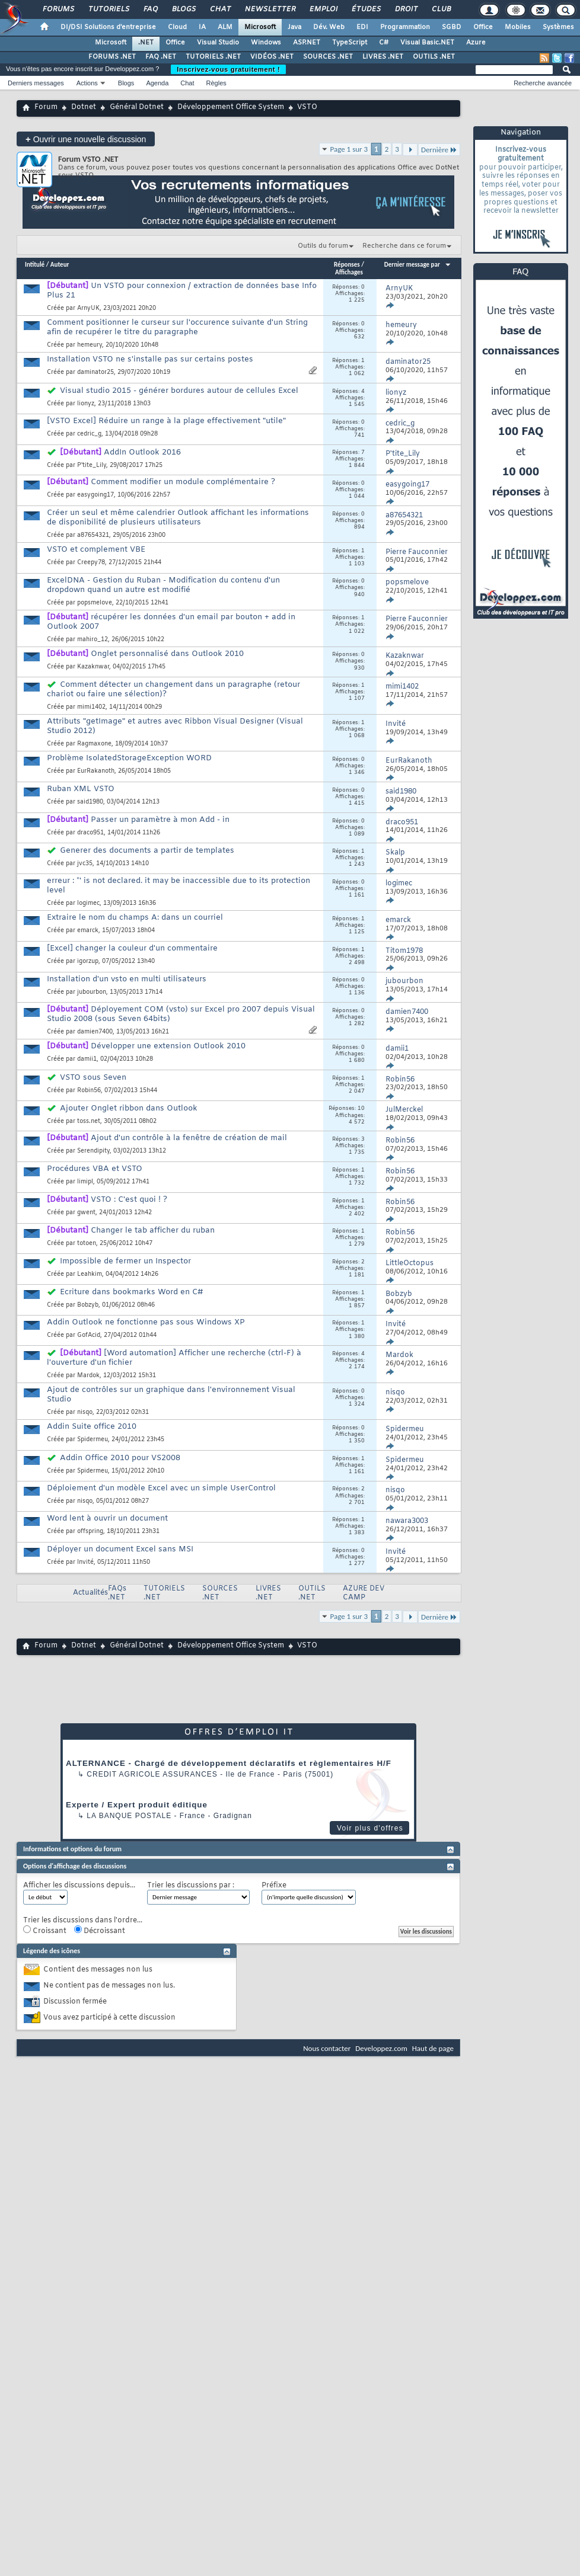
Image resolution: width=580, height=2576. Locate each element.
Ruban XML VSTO (80, 789)
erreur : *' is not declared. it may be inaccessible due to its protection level (178, 885)
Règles (216, 83)
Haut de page (433, 2048)
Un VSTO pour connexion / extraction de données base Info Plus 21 (182, 290)
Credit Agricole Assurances (152, 1774)
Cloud (177, 27)
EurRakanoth (95, 771)
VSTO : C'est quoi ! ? (129, 1200)
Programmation (405, 27)
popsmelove (94, 603)
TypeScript (349, 43)
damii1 (87, 1059)
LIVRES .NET (382, 57)
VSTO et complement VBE (96, 550)
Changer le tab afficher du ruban (153, 1230)
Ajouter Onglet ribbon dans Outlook (128, 1108)
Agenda (157, 83)
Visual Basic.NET (427, 43)
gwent (86, 1213)
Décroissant (99, 1930)
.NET (146, 43)
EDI (362, 27)
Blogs (183, 9)
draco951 (90, 833)
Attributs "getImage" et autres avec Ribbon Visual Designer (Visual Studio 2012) (175, 726)
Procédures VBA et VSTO (94, 1169)
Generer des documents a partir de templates (147, 851)
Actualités (90, 1593)
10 (361, 1108)
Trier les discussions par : (190, 1885)
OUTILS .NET (434, 57)
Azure (476, 43)
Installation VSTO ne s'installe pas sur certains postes (150, 359)
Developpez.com (381, 2048)
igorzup (87, 961)
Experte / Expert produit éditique (137, 1804)
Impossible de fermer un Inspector (125, 1261)
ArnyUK (88, 308)
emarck (87, 931)
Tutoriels (108, 9)
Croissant (44, 1930)
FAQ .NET (160, 57)
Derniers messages (36, 83)
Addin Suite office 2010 (91, 1427)
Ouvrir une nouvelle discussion (86, 139)
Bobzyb (87, 1305)
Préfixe (274, 1885)
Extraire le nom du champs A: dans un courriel (135, 918)
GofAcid (88, 1335)
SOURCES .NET (328, 57)
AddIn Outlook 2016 (142, 452)
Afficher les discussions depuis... (79, 1885)
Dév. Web (329, 27)
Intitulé (34, 264)
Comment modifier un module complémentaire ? (183, 482)
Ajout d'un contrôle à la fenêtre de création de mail (189, 1138)
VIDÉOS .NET (272, 57)
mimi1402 (91, 707)
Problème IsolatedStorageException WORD (129, 758)
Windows (266, 43)
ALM (225, 27)
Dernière (439, 149)
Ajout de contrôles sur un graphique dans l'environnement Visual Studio (171, 1394)
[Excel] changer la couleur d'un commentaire (132, 948)
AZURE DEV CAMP (363, 1593)
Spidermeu (92, 1440)
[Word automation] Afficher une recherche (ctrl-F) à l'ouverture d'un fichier (174, 1358)
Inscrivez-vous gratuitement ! (228, 69)
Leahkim (89, 1274)
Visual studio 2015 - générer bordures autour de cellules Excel (179, 391)
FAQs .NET (117, 1593)
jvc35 (85, 864)
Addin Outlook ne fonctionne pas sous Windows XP (146, 1322)
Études (365, 9)
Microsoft (260, 27)
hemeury (89, 345)
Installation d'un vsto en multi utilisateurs (126, 979)
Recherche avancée (543, 83)
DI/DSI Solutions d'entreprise (108, 27)
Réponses (347, 264)
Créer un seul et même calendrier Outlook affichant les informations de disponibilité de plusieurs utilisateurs (178, 517)
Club (440, 9)
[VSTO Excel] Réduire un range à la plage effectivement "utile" (166, 421)
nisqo (85, 1412)
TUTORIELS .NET (213, 57)
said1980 (90, 802)
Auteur (59, 264)
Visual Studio (218, 43)
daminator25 (95, 372)
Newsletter (269, 9)
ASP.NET (306, 43)
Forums (58, 9)
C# (383, 43)
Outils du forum (323, 246)
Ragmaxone (94, 744)
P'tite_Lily (91, 465)
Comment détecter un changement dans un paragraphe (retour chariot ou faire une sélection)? (173, 689)
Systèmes (558, 27)
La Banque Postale (129, 1816)
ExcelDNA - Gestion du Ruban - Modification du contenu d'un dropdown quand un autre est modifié (163, 585)
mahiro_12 (92, 640)
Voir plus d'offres (370, 1828)
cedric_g (89, 434)
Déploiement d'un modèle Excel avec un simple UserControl (161, 1488)
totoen (86, 1243)
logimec (88, 903)
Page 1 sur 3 (349, 149)
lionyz (85, 404)
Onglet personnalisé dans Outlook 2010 (167, 654)
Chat (219, 9)
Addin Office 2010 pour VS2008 (120, 1458)
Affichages (349, 272)
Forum (46, 107)
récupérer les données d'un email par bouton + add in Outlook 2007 (171, 622)
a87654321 (93, 535)
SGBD (451, 27)
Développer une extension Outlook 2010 (168, 1046)
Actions (87, 83)
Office (483, 27)
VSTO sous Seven (93, 1078)
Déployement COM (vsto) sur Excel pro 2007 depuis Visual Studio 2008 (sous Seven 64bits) (181, 1014)
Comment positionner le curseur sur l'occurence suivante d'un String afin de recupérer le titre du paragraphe (177, 327)
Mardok (88, 1376)
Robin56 (89, 1091)
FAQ (150, 9)
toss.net (88, 1121)
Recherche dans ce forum (404, 246)
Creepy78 (91, 563)
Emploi (323, 9)
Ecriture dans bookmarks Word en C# (131, 1292)
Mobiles (518, 27)
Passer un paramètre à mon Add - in (160, 820)
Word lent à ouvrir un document (107, 1518)
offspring (90, 1531)
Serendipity (93, 1151)
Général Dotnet (137, 107)
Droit (405, 9)
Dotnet (83, 107)
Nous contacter (326, 2048)
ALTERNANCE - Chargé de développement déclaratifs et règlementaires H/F (228, 1763)
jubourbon (91, 992)
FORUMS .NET (112, 57)
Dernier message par (417, 264)
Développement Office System (230, 107)
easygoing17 (95, 495)
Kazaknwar (93, 667)
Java (294, 27)
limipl (85, 1182)
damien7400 (95, 1032)
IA (202, 27)
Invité (85, 1562)
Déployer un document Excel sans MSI (120, 1549)
